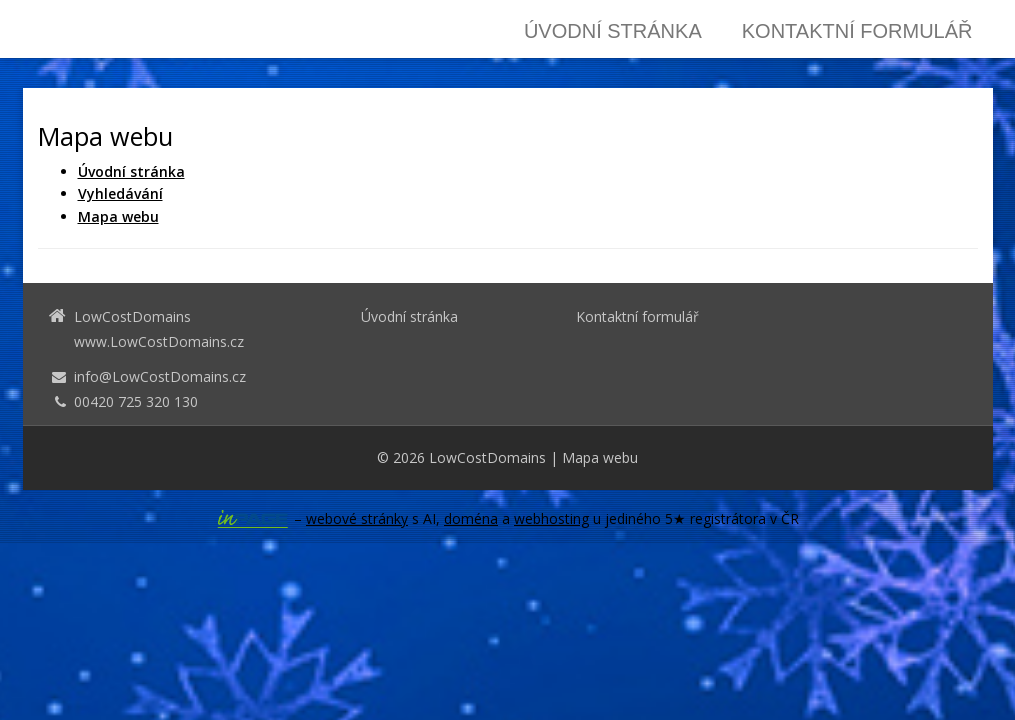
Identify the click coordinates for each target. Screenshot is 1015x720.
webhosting (551, 518)
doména (471, 518)
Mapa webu (600, 457)
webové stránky (357, 518)
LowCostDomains (487, 457)
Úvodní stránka (613, 31)
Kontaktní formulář (857, 31)
